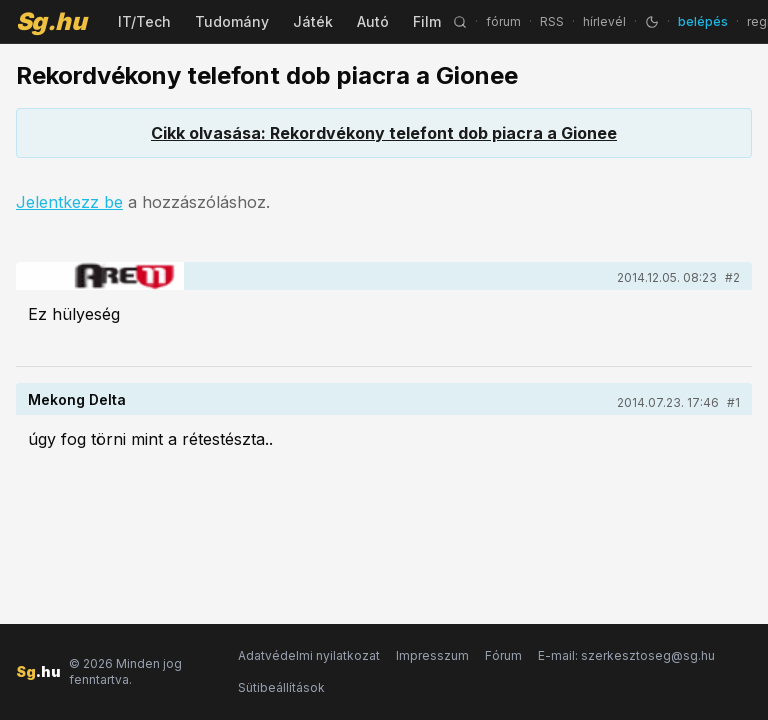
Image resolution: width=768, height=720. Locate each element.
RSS (552, 21)
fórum (503, 21)
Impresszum (432, 655)
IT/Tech (144, 21)
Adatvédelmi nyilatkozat (309, 655)
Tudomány (232, 21)
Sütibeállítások (281, 687)
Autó (373, 21)
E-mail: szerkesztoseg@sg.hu (626, 655)
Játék (313, 21)
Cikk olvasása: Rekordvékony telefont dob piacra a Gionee (384, 133)
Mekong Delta (77, 399)
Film (427, 21)
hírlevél (604, 21)
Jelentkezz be (69, 202)
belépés (703, 21)
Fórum (503, 655)
